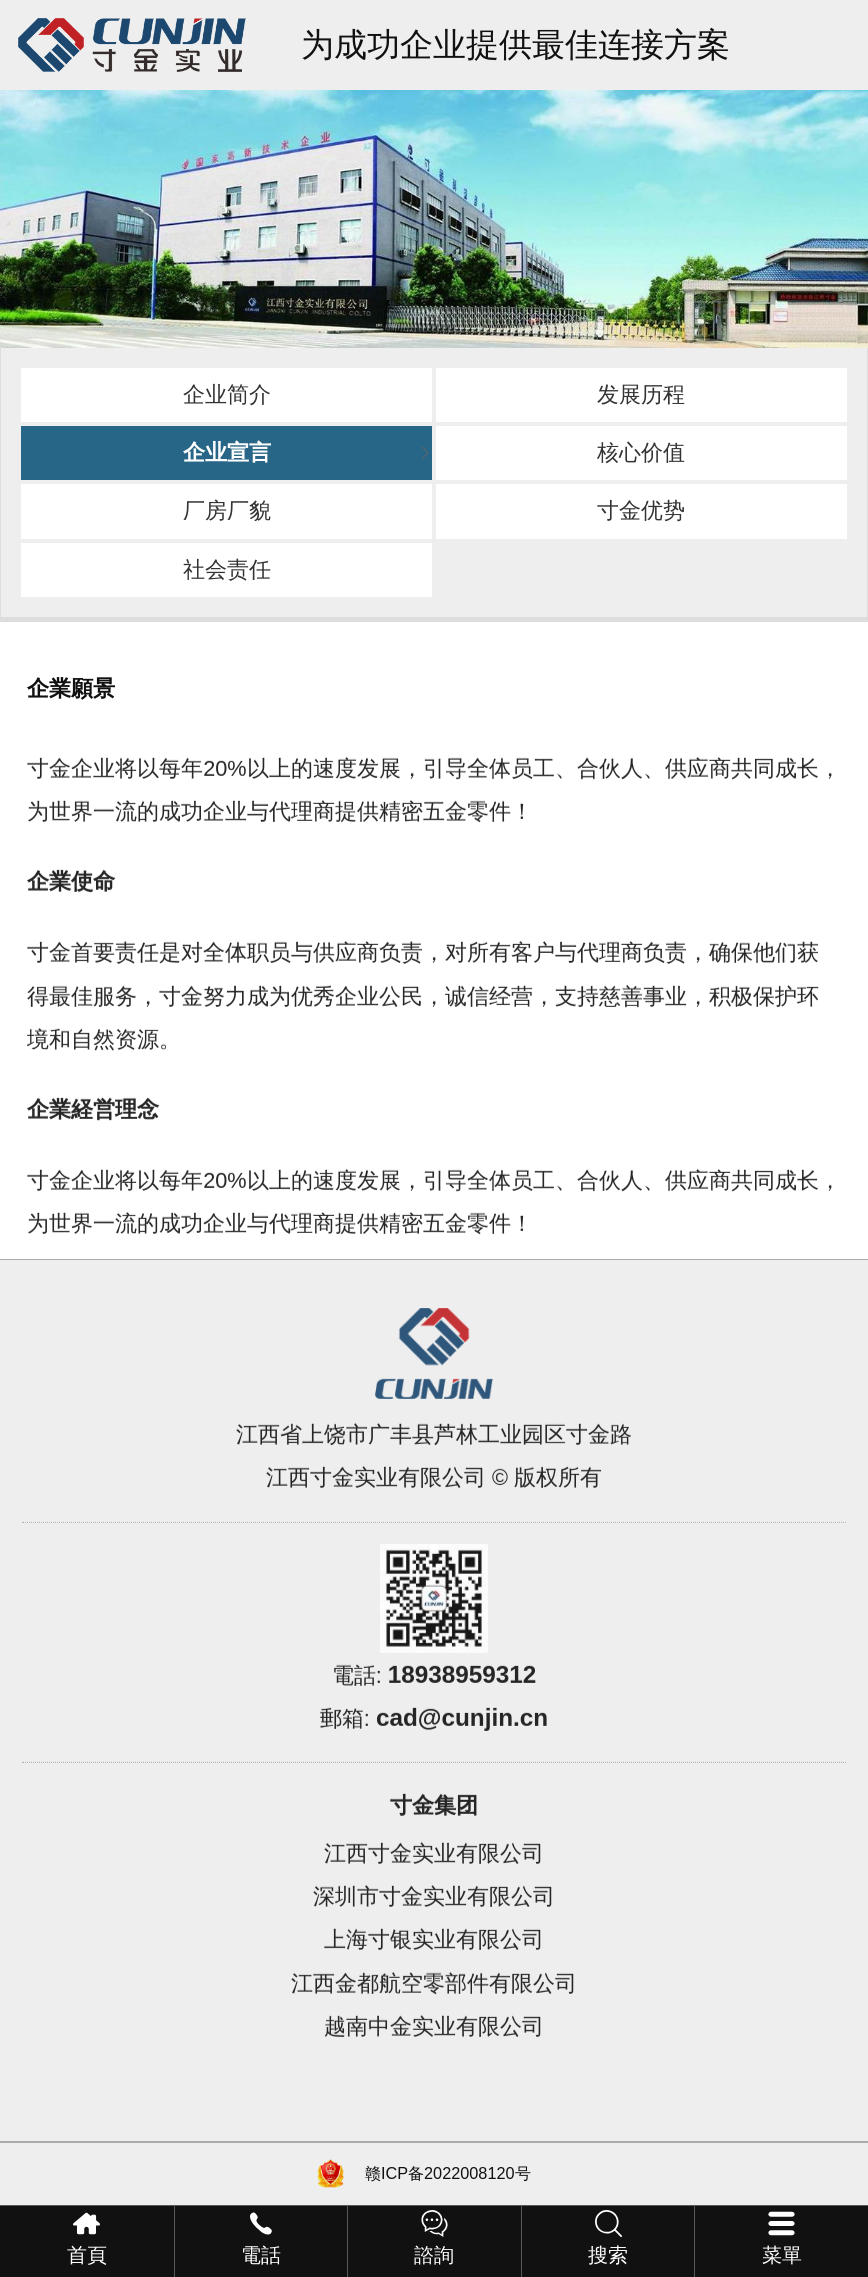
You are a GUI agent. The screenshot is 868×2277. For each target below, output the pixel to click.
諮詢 (434, 2255)
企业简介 (227, 394)
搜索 (608, 2255)
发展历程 (641, 394)
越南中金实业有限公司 (434, 2061)
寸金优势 (641, 510)
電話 (261, 2255)
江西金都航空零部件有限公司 (434, 2018)
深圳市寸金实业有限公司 (434, 1931)
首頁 (87, 2255)
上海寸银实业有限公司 (434, 1974)
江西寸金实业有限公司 (434, 1888)
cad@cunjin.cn (462, 1752)
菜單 (782, 2255)
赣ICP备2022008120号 (448, 2173)
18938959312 (462, 1709)
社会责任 (227, 569)
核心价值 (641, 452)
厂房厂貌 (227, 510)
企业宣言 (227, 452)
